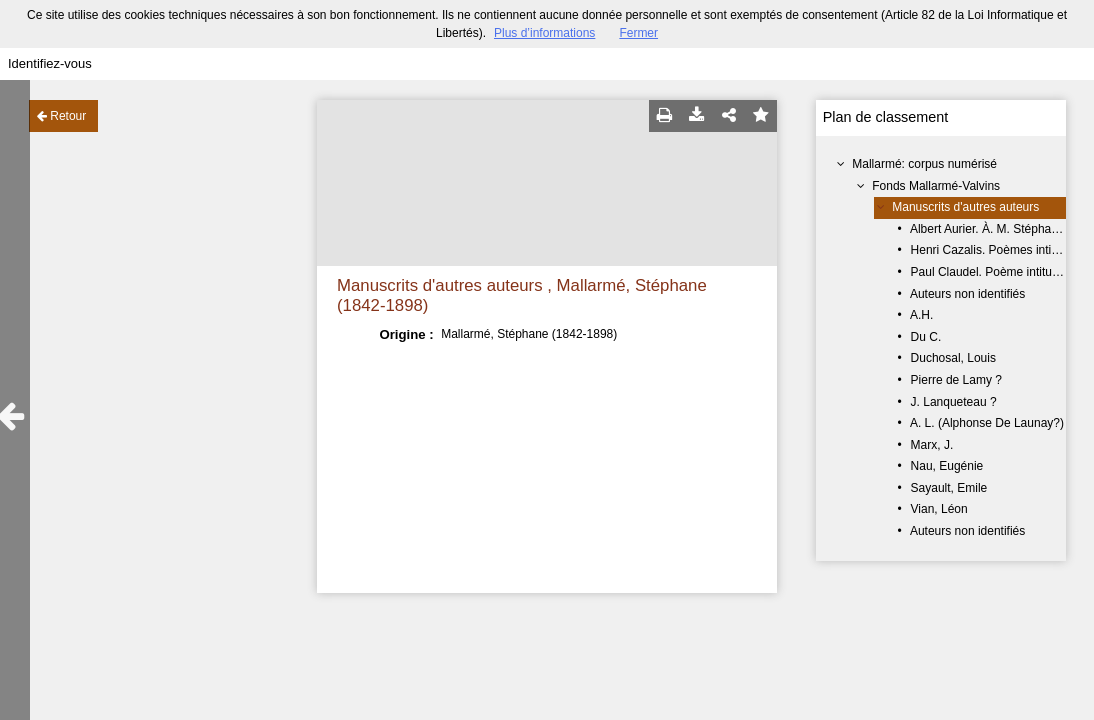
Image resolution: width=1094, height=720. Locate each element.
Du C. (926, 337)
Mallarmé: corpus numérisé (924, 164)
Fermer (638, 33)
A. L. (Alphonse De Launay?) (987, 423)
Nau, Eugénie (947, 466)
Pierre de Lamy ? (956, 380)
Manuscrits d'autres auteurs (965, 207)
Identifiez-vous (50, 63)
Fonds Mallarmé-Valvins (936, 186)
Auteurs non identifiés (967, 294)
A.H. (921, 315)
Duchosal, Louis (953, 358)
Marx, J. (932, 445)
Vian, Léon (939, 509)
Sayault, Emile (949, 488)
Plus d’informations (544, 33)
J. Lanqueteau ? (954, 402)
